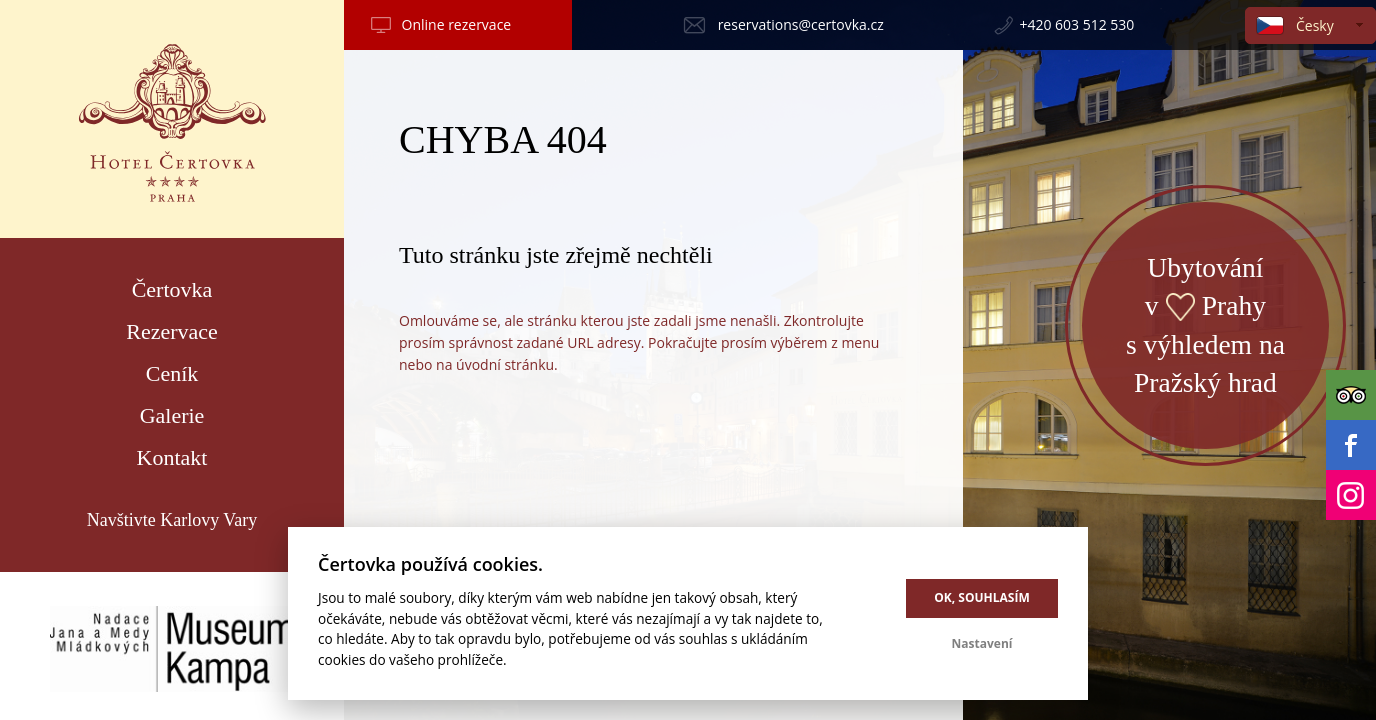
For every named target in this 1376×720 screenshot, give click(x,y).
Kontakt (172, 457)
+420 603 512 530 (1076, 24)
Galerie (172, 415)
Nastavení (982, 643)
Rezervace (172, 331)
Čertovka (172, 289)
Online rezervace (457, 24)
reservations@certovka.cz (801, 24)
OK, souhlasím (981, 597)
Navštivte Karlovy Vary (172, 520)
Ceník (172, 373)
